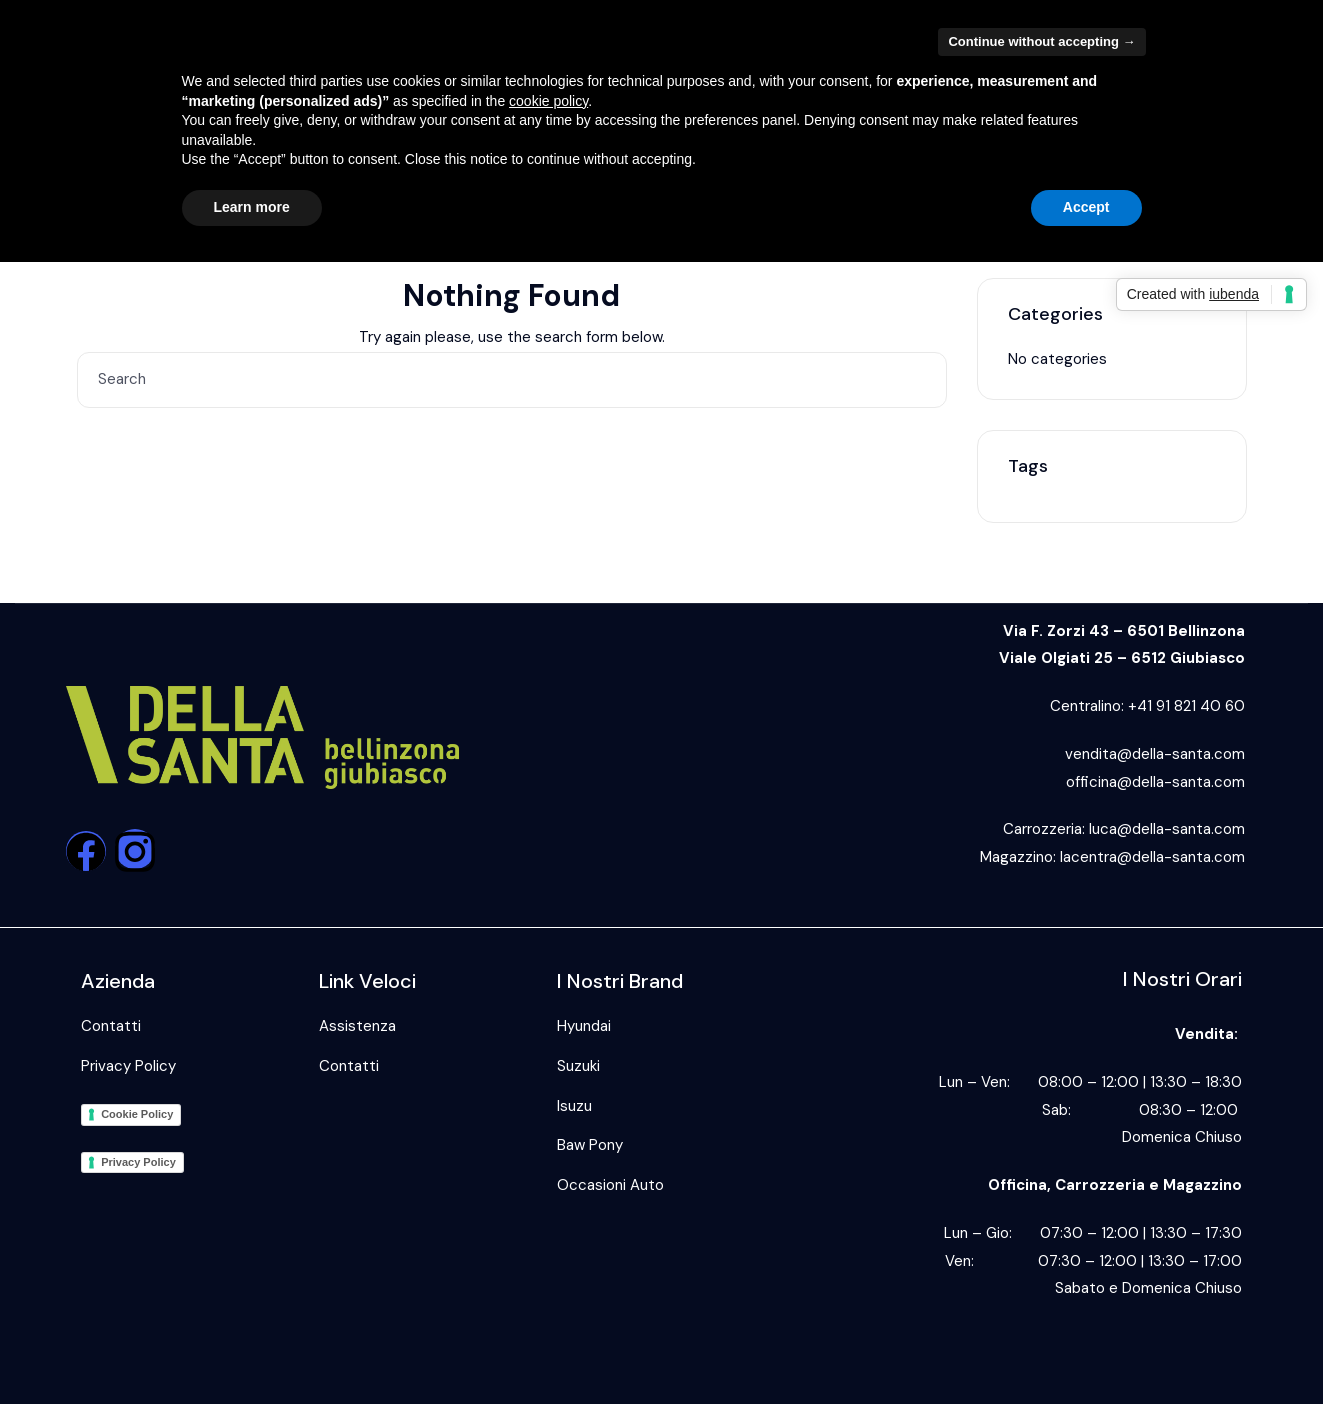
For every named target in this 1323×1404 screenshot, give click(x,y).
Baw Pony (590, 1145)
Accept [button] (1086, 207)
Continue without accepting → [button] (1041, 41)
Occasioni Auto (610, 1185)
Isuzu (574, 1106)
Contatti (111, 1026)
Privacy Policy (128, 1066)
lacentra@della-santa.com (1152, 857)
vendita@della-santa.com (1155, 754)
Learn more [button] (252, 207)
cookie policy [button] (548, 101)
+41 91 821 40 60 (1186, 706)
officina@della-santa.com (1155, 782)
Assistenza (357, 1026)
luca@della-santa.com (1167, 829)
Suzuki (578, 1066)
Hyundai (584, 1026)
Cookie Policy (137, 1114)
